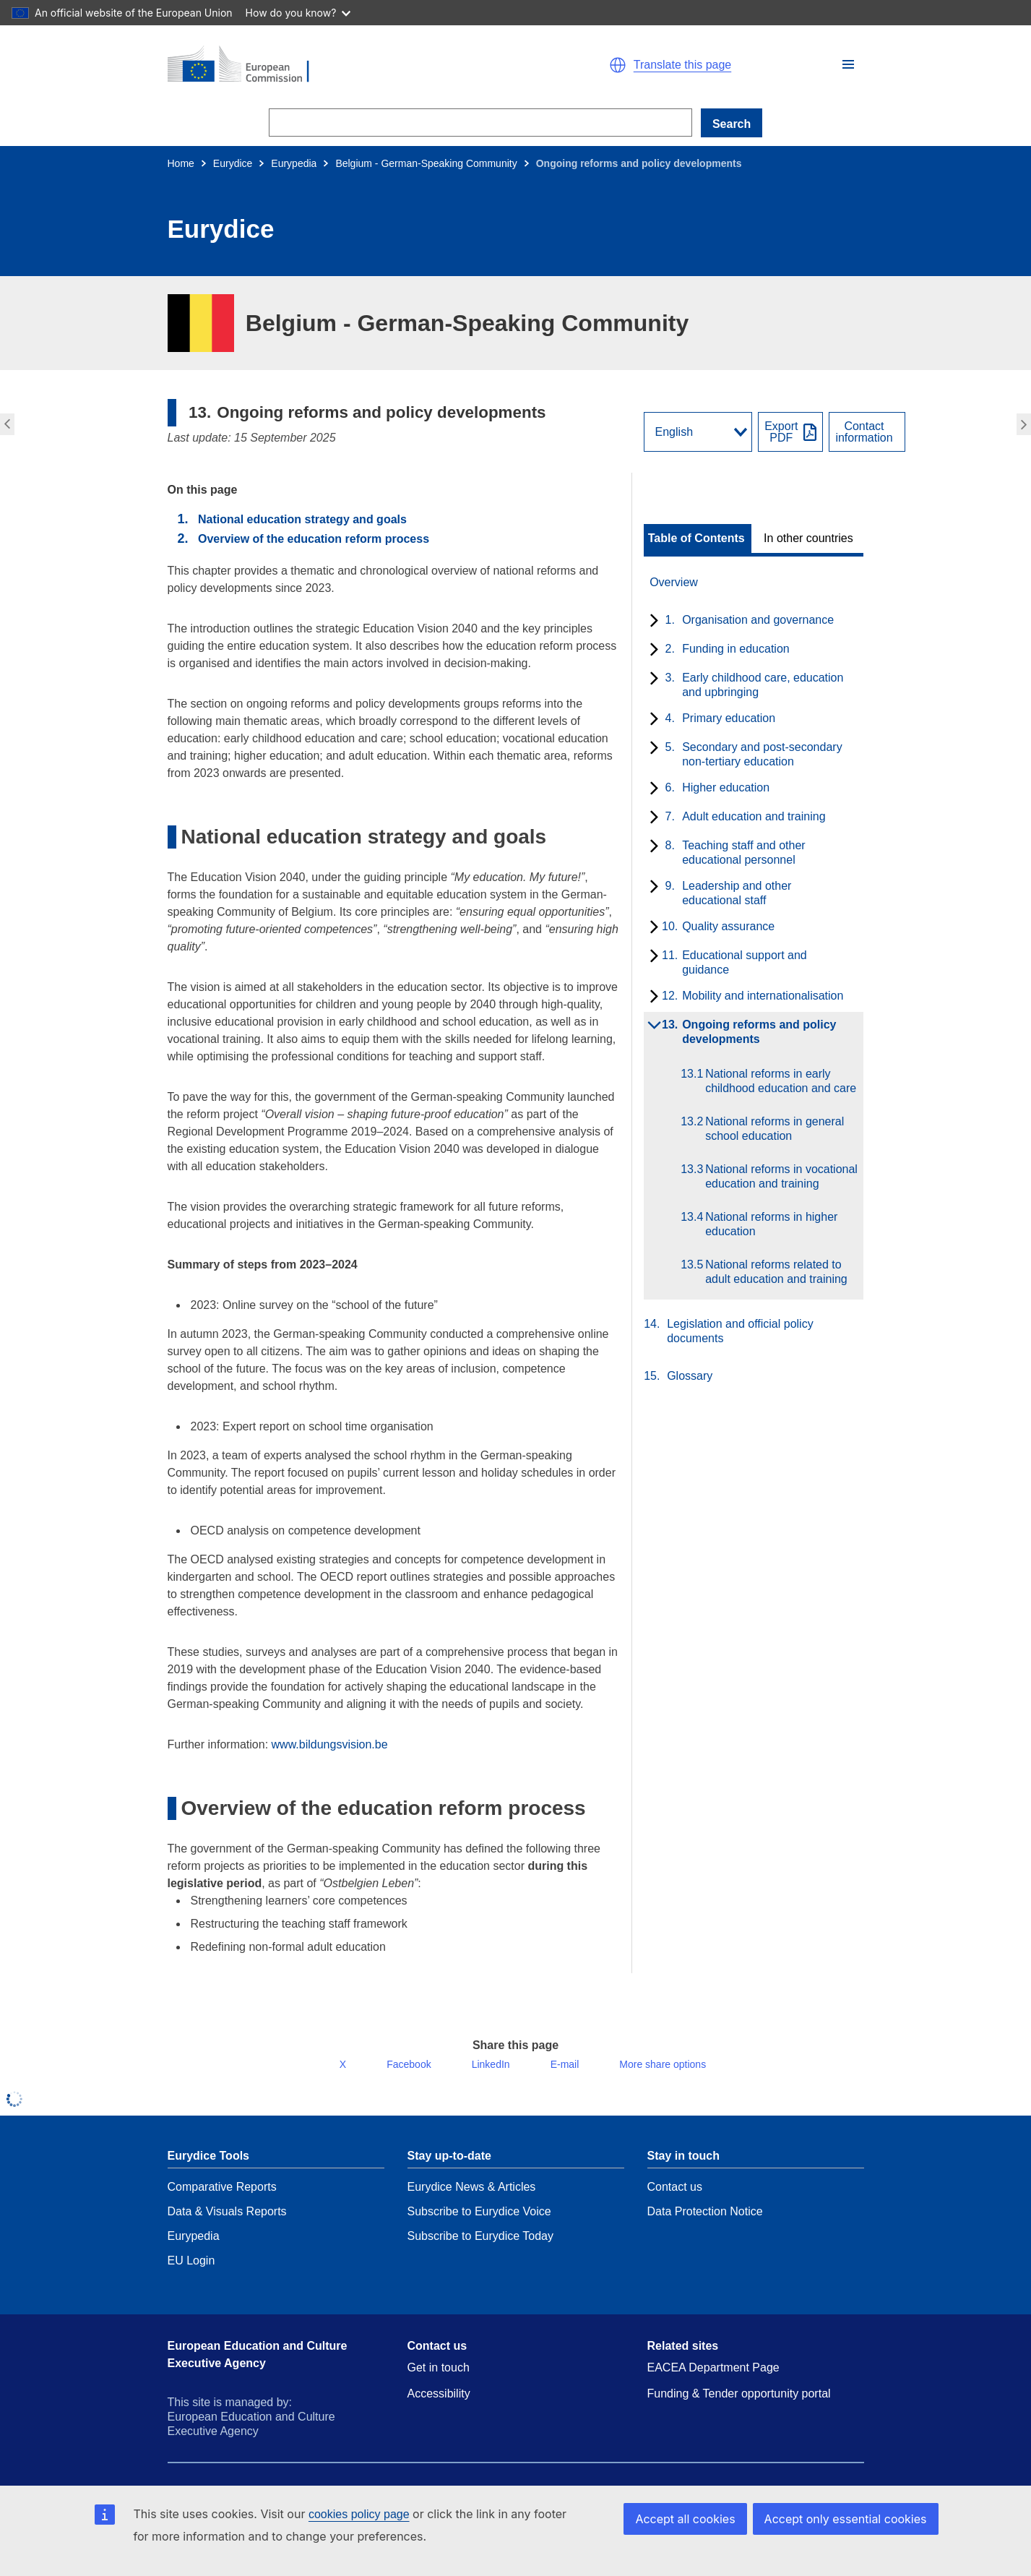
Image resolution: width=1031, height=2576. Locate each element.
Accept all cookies (700, 2518)
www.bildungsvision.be (330, 1744)
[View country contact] (867, 432)
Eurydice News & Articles (471, 2198)
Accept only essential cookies (851, 2518)
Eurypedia (293, 163)
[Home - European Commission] (335, 65)
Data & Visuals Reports (227, 2223)
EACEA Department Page (713, 2379)
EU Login (191, 2272)
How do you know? (298, 13)
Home (181, 163)
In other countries (808, 538)
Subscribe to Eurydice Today (480, 2247)
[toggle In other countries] (809, 538)
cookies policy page (359, 2514)
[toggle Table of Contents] (697, 538)
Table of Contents (696, 538)
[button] (848, 64)
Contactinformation (863, 432)
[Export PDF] (790, 432)
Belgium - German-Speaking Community (426, 163)
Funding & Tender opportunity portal (739, 2405)
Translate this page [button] (682, 65)
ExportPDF (781, 432)
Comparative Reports (222, 2198)
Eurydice (232, 163)
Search (731, 124)
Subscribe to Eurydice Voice (479, 2223)
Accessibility (438, 2405)
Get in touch (438, 2379)
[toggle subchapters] (651, 621)
